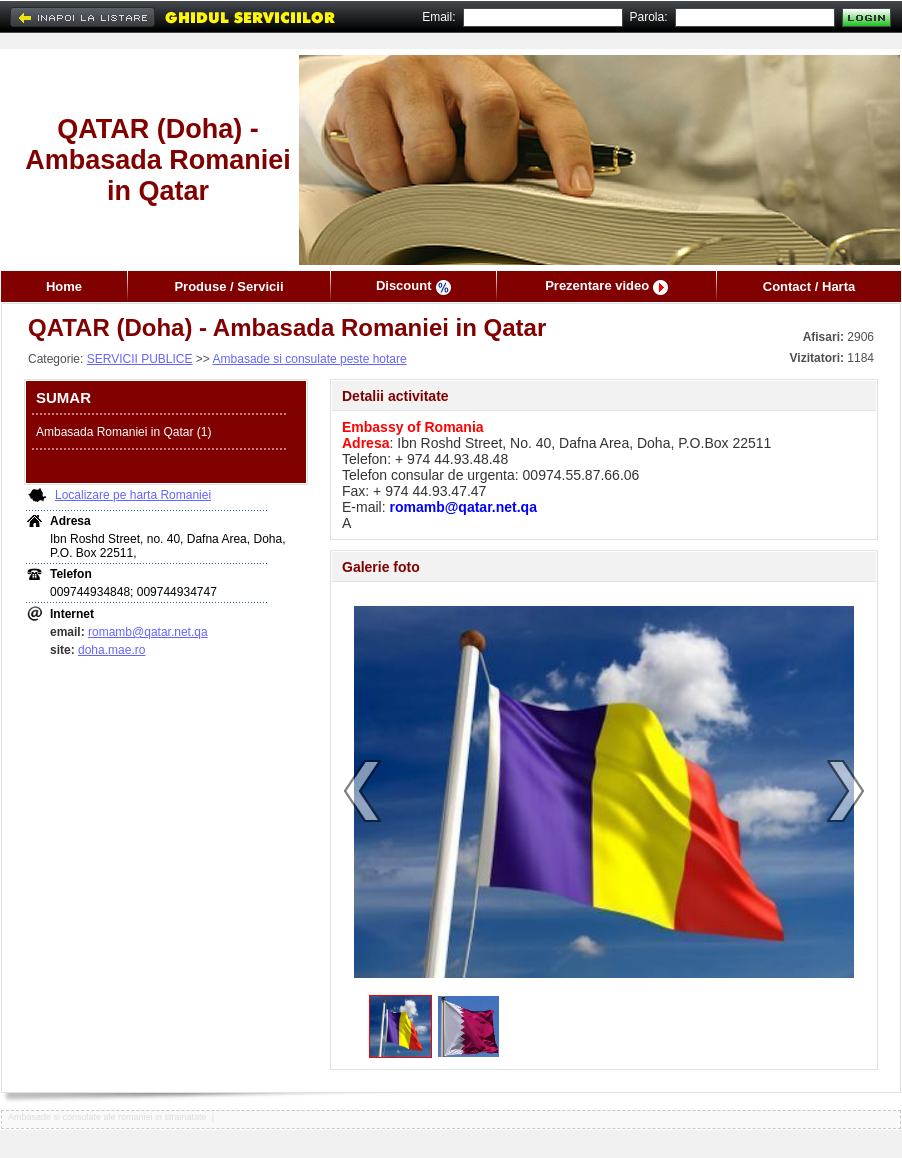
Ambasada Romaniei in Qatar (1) (123, 432)
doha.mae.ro (111, 650)
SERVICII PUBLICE (140, 359)
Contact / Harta (809, 286)
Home (64, 286)
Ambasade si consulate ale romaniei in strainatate (107, 1117)
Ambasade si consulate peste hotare (310, 359)
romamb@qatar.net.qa (148, 632)
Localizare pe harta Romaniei (133, 495)
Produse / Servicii (228, 286)
